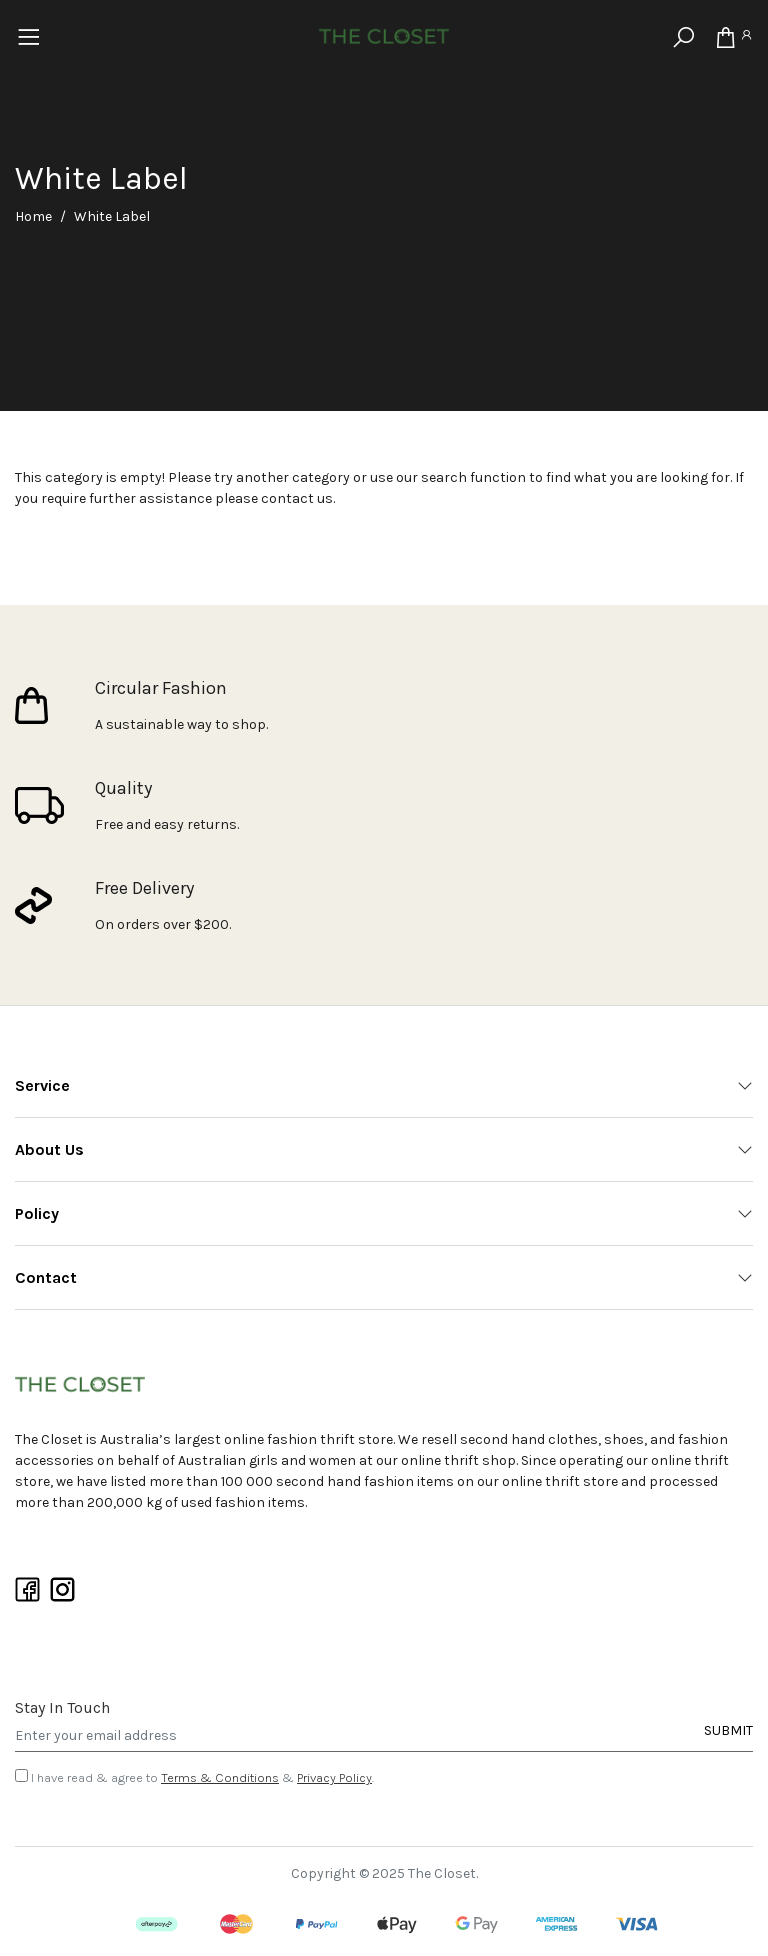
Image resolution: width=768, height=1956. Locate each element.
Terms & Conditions (220, 1777)
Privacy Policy (334, 1777)
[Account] (746, 38)
